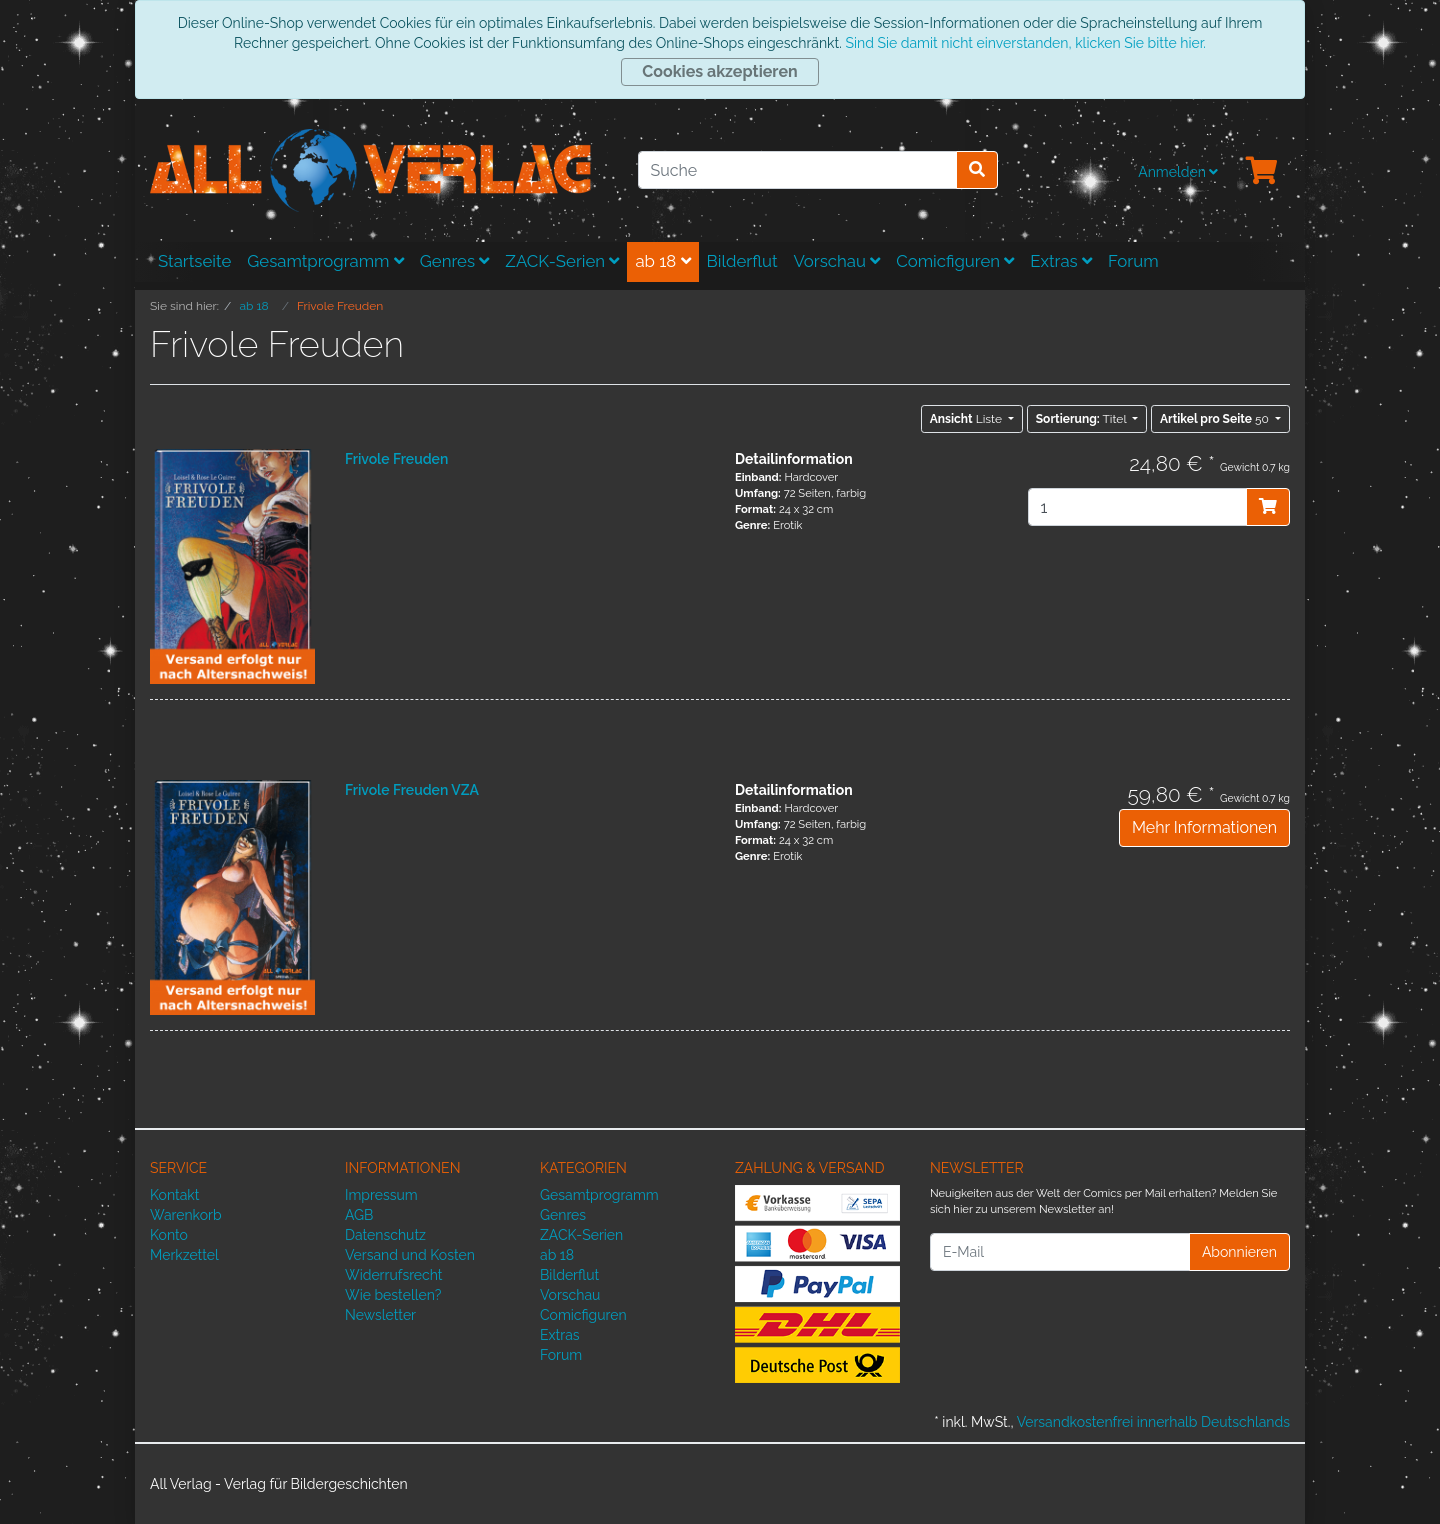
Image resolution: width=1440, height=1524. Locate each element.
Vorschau (837, 261)
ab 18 (662, 261)
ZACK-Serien (562, 261)
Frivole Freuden (396, 459)
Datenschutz (385, 1235)
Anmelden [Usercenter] (1178, 172)
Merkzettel (184, 1255)
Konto (169, 1235)
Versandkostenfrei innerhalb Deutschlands (1153, 1422)
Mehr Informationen (1204, 827)
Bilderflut (742, 261)
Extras (1061, 261)
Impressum (381, 1195)
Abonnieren (1239, 1252)
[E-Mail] (1060, 1252)
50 (1216, 419)
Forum (1133, 261)
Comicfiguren (955, 261)
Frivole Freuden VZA (412, 790)
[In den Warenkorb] (1268, 507)
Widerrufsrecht (394, 1275)
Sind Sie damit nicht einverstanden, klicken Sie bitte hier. (1025, 43)
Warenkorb (186, 1215)
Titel (1083, 419)
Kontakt (174, 1195)
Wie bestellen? (393, 1295)
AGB (359, 1215)
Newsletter (380, 1315)
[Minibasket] (1262, 172)
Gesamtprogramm (325, 261)
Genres (455, 261)
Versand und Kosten (410, 1255)
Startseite (194, 261)
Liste (967, 419)
